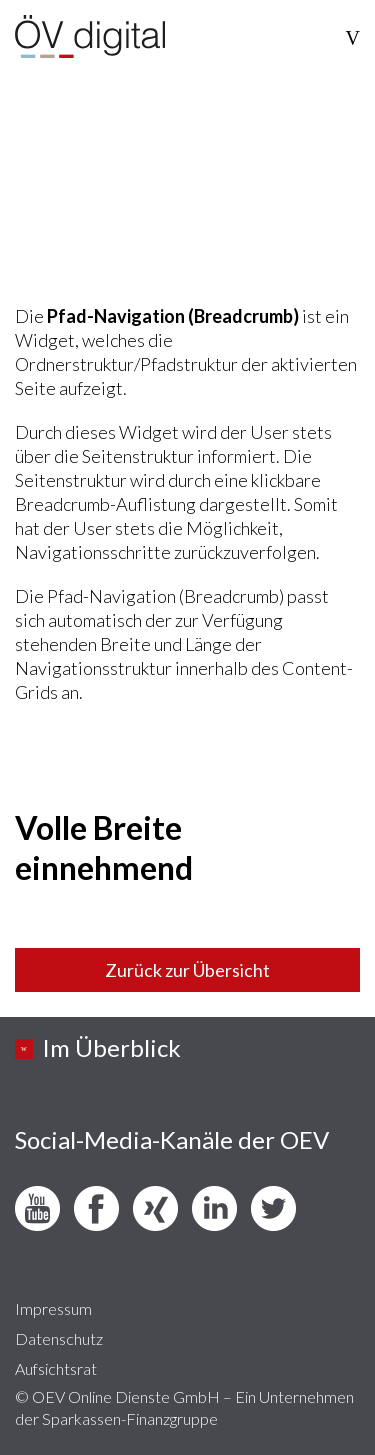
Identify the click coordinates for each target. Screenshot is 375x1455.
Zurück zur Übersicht (187, 970)
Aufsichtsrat (56, 1368)
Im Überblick (111, 1047)
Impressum (53, 1308)
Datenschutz (59, 1338)
